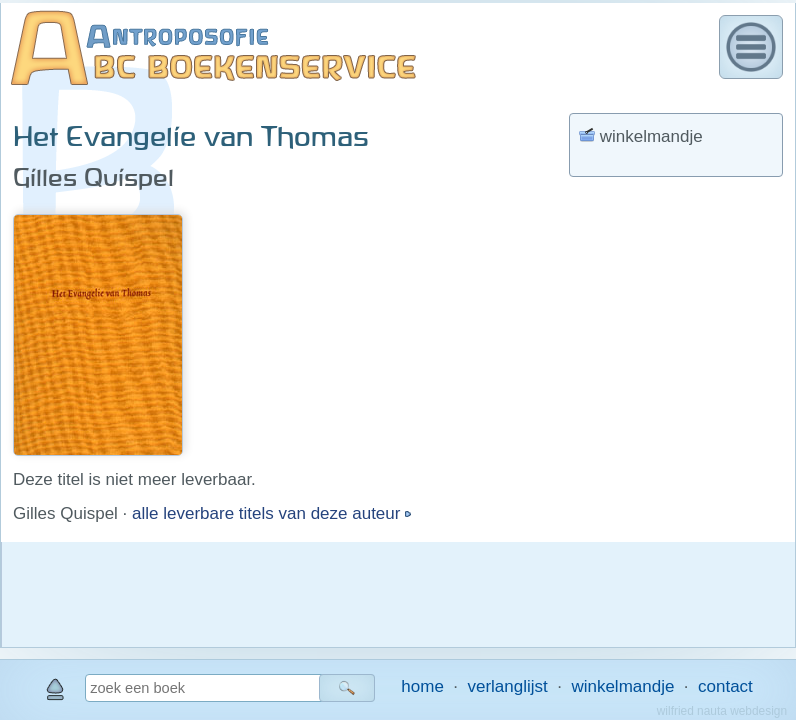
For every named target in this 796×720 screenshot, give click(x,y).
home (422, 686)
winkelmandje (622, 686)
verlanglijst (507, 686)
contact (725, 686)
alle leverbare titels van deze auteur (268, 513)
